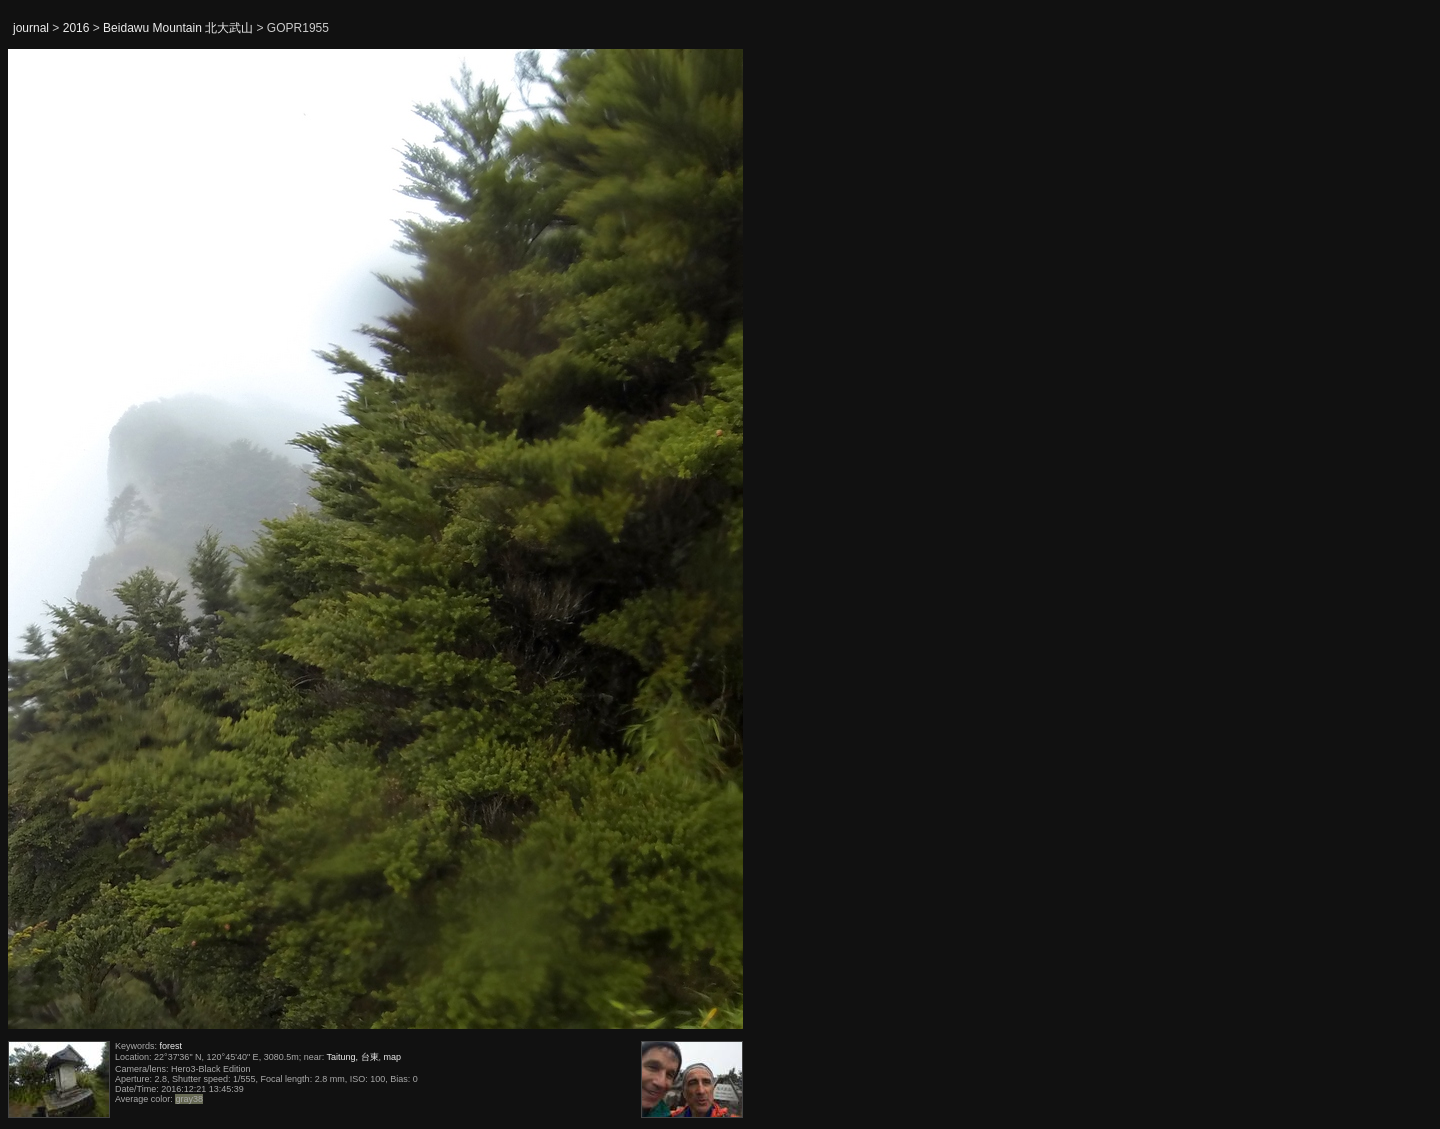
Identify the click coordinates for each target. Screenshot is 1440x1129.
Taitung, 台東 (353, 1057)
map (393, 1057)
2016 (76, 28)
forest (171, 1046)
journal (31, 28)
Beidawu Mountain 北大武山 (178, 28)
